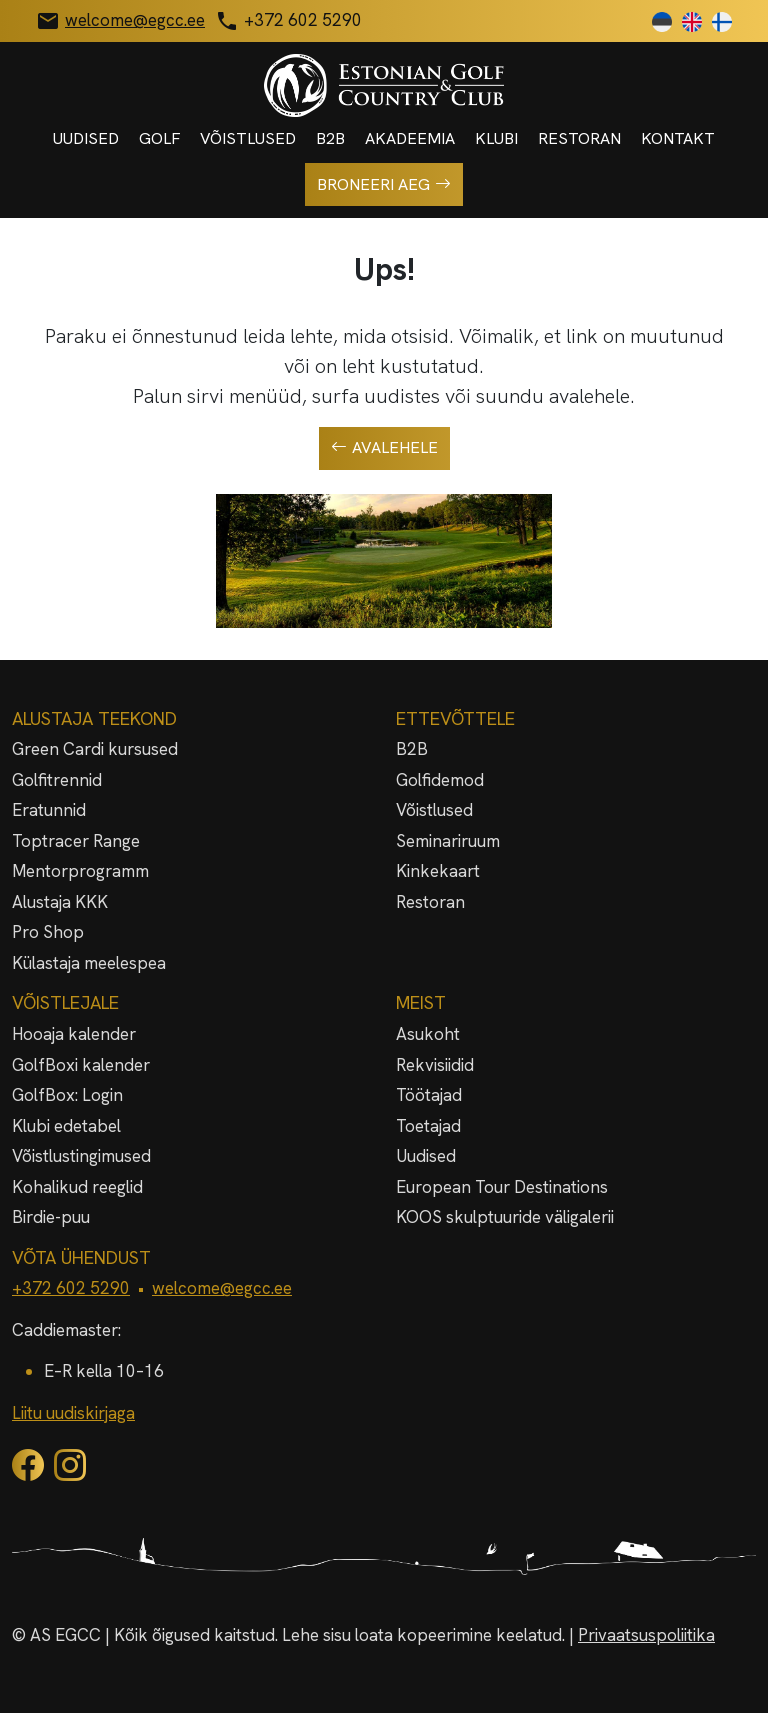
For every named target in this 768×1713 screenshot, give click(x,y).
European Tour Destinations (502, 1187)
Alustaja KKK (60, 902)
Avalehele (384, 448)
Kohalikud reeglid (77, 1187)
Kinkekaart (438, 871)
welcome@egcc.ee (222, 1288)
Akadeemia (410, 138)
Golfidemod (440, 780)
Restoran (579, 138)
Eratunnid (49, 810)
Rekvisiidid (435, 1065)
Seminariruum (448, 841)
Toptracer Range (76, 841)
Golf (159, 138)
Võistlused (248, 138)
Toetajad (428, 1126)
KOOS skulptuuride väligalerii (505, 1217)
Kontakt (678, 138)
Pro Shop (48, 932)
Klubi (496, 138)
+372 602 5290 (71, 1288)
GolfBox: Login (67, 1095)
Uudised (86, 138)
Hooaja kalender (74, 1034)
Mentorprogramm (80, 871)
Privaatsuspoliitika (646, 1635)
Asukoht (428, 1034)
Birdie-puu (51, 1217)
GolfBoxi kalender (81, 1065)
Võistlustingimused (81, 1156)
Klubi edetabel (66, 1126)
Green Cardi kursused (95, 749)
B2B (330, 138)
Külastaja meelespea (89, 963)
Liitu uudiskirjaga (73, 1413)
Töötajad (429, 1095)
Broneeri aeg (384, 185)
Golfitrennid (57, 780)
